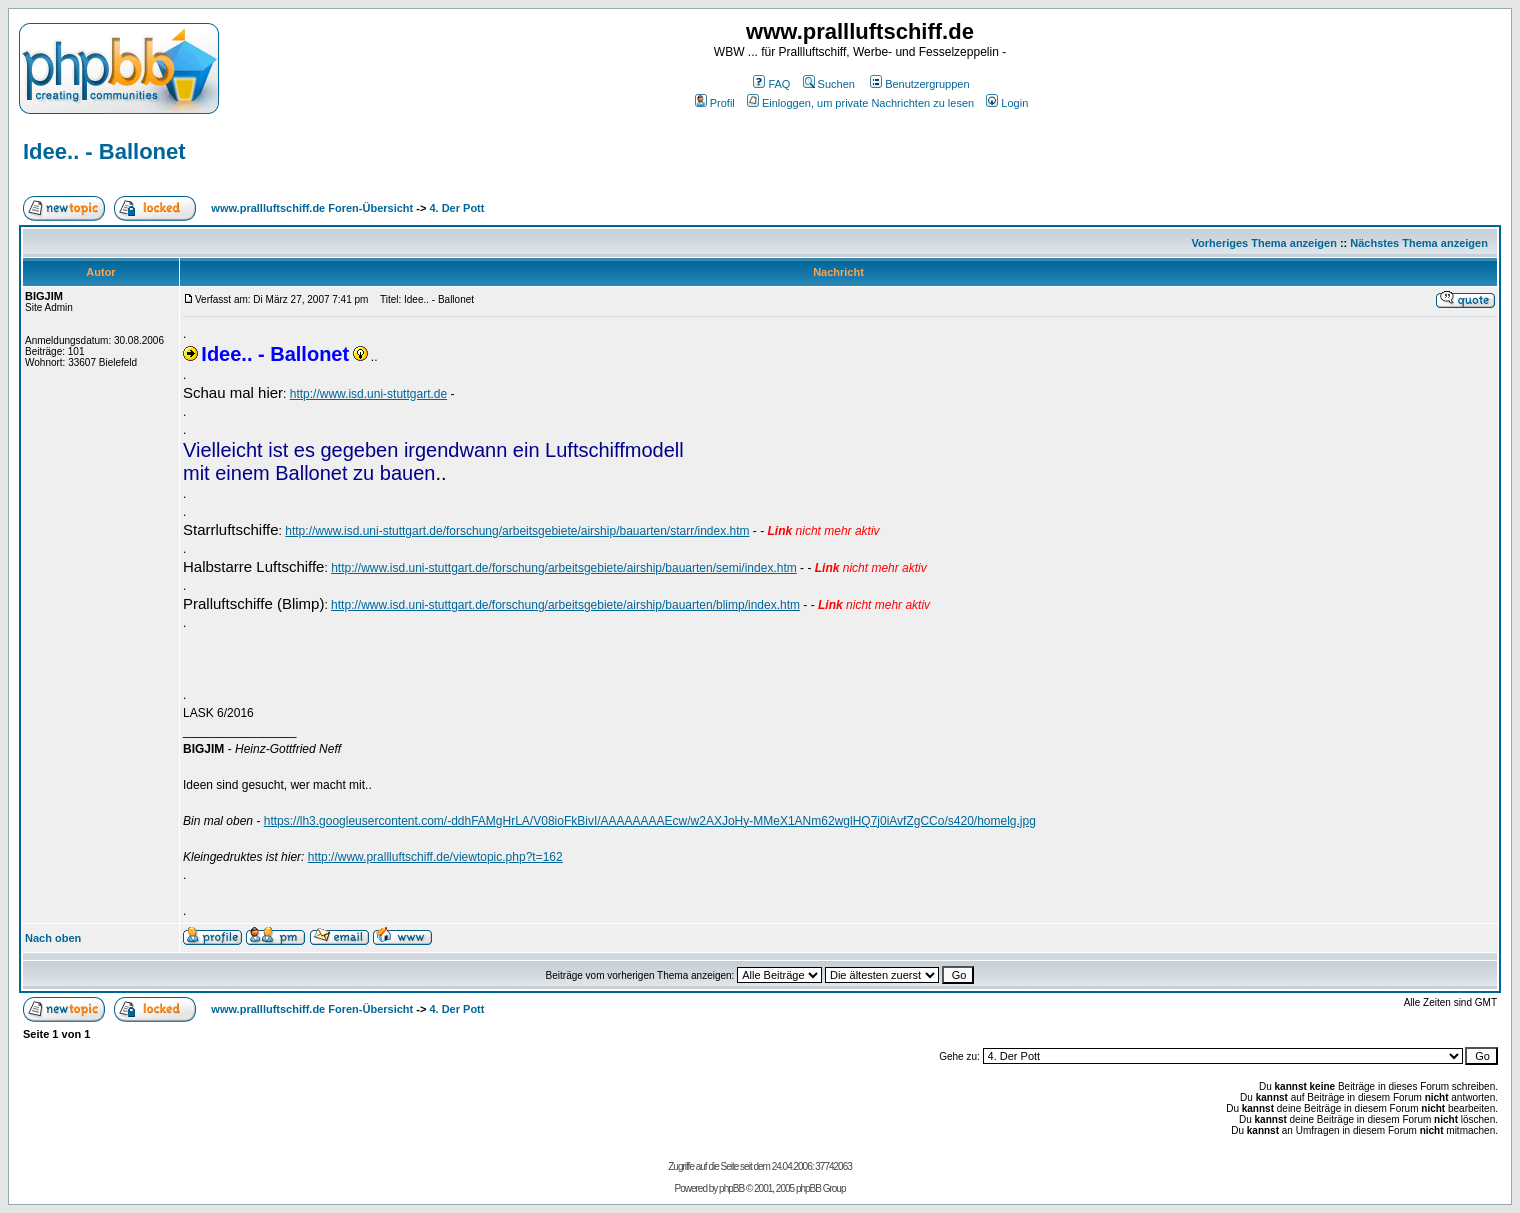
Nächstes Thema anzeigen (1419, 243)
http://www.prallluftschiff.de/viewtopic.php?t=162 (435, 857)
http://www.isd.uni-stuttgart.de (368, 394)
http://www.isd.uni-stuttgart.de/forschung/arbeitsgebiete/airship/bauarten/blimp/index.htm (565, 605)
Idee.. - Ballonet (104, 151)
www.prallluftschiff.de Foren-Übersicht (312, 208)
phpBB (731, 1188)
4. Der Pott (456, 208)
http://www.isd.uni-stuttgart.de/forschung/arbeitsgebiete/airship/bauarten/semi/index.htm (564, 568)
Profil (715, 103)
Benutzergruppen (919, 84)
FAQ (771, 84)
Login (1007, 103)
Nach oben (53, 938)
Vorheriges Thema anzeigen (1264, 243)
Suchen (829, 84)
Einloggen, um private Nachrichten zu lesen (860, 103)
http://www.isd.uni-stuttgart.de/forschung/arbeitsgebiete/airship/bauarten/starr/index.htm (517, 531)
